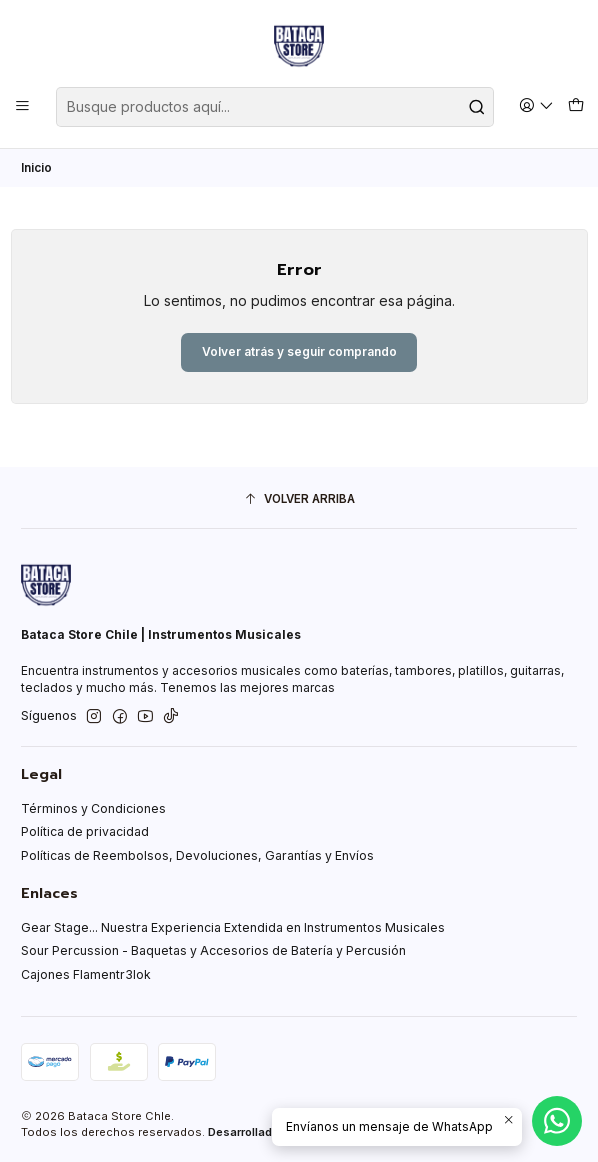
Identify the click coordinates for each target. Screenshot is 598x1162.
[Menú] (23, 106)
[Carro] (575, 106)
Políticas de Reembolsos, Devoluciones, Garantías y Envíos (197, 855)
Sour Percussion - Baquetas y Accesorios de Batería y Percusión (213, 950)
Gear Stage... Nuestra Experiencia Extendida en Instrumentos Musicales (233, 927)
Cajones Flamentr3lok (86, 974)
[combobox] (275, 107)
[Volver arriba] (299, 500)
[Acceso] (537, 106)
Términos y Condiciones (93, 808)
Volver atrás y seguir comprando (299, 351)
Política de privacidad (85, 831)
